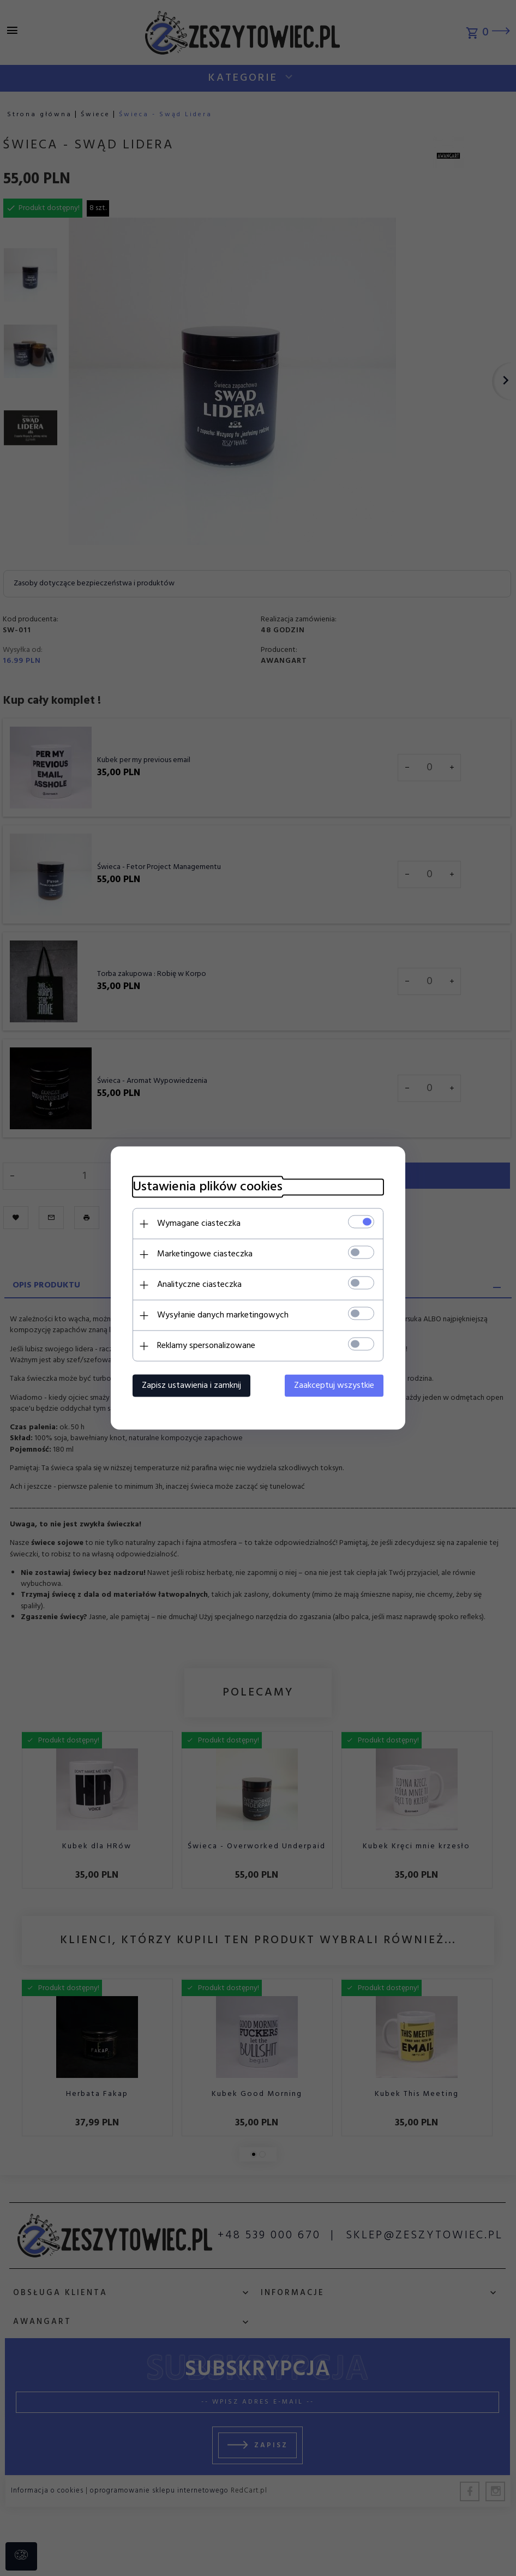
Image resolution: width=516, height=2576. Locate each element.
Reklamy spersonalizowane (206, 1346)
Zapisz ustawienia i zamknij (191, 1386)
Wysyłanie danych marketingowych (223, 1315)
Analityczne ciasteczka (199, 1285)
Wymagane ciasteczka (199, 1224)
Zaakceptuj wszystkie (334, 1386)
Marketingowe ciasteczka (205, 1254)
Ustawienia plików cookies (208, 1187)
